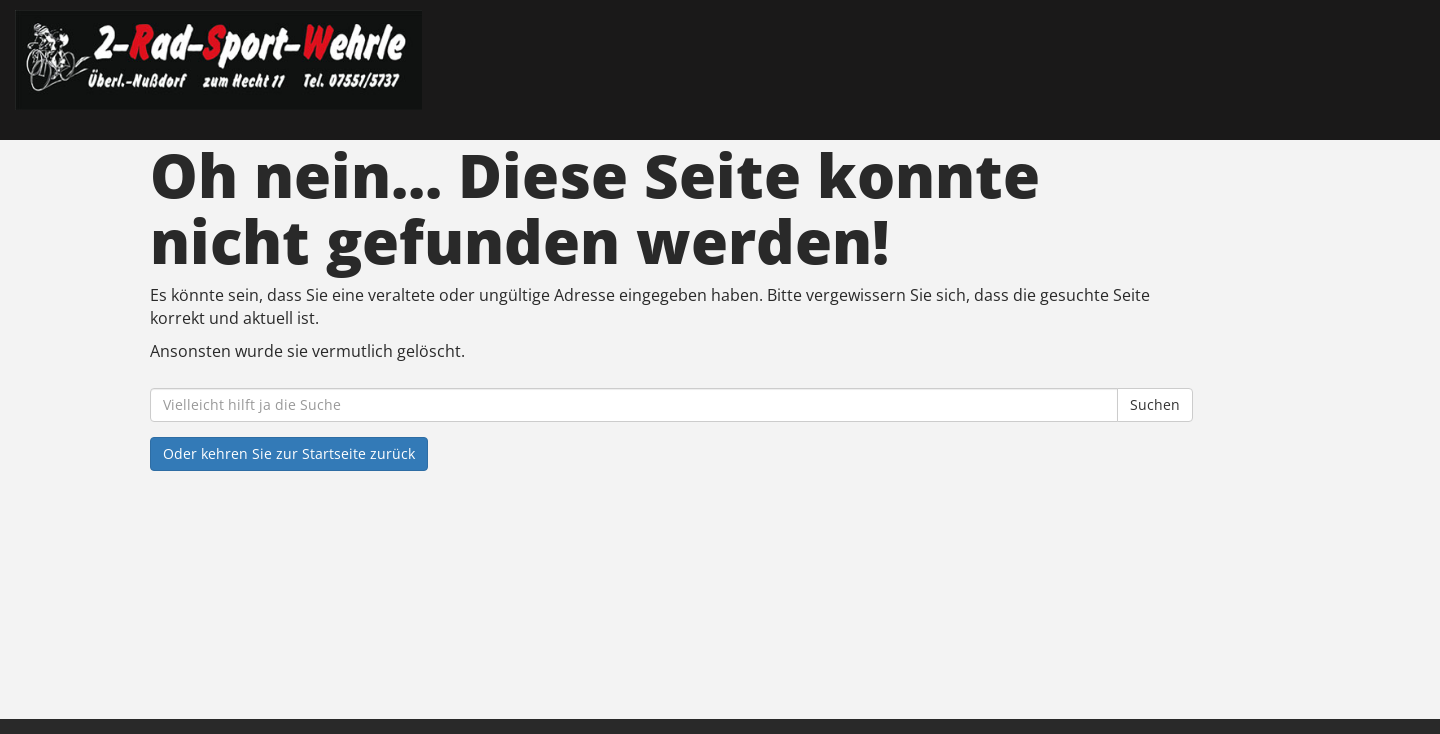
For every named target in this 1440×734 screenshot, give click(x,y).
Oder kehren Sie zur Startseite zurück (289, 453)
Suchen (1155, 404)
